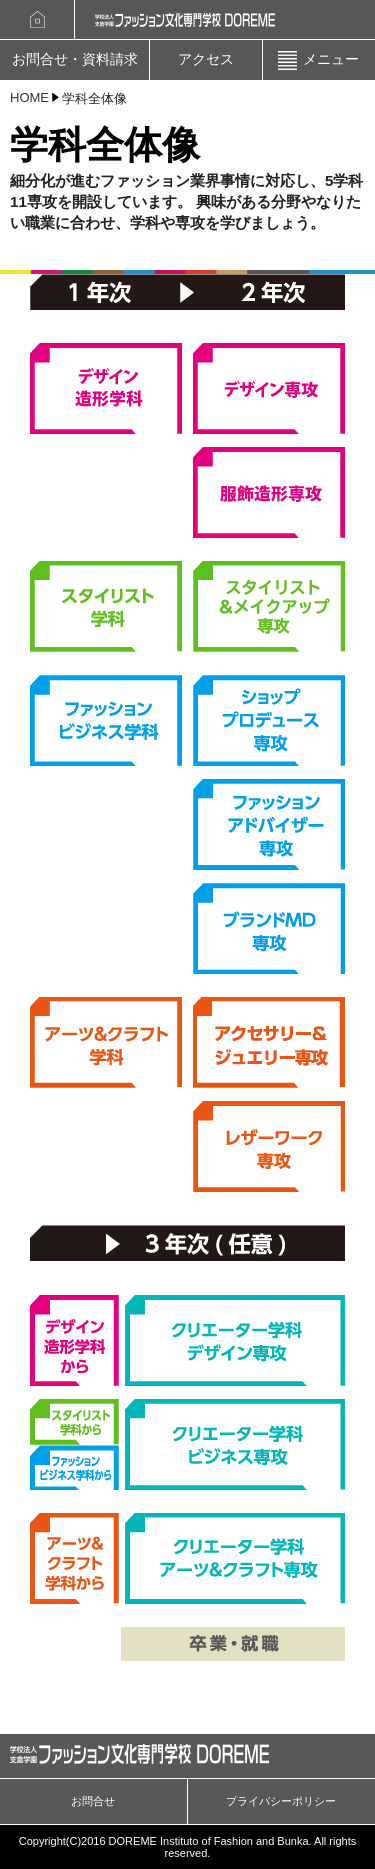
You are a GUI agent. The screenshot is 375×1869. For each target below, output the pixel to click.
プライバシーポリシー (281, 1801)
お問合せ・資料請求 (75, 59)
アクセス (206, 59)
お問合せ (93, 1801)
